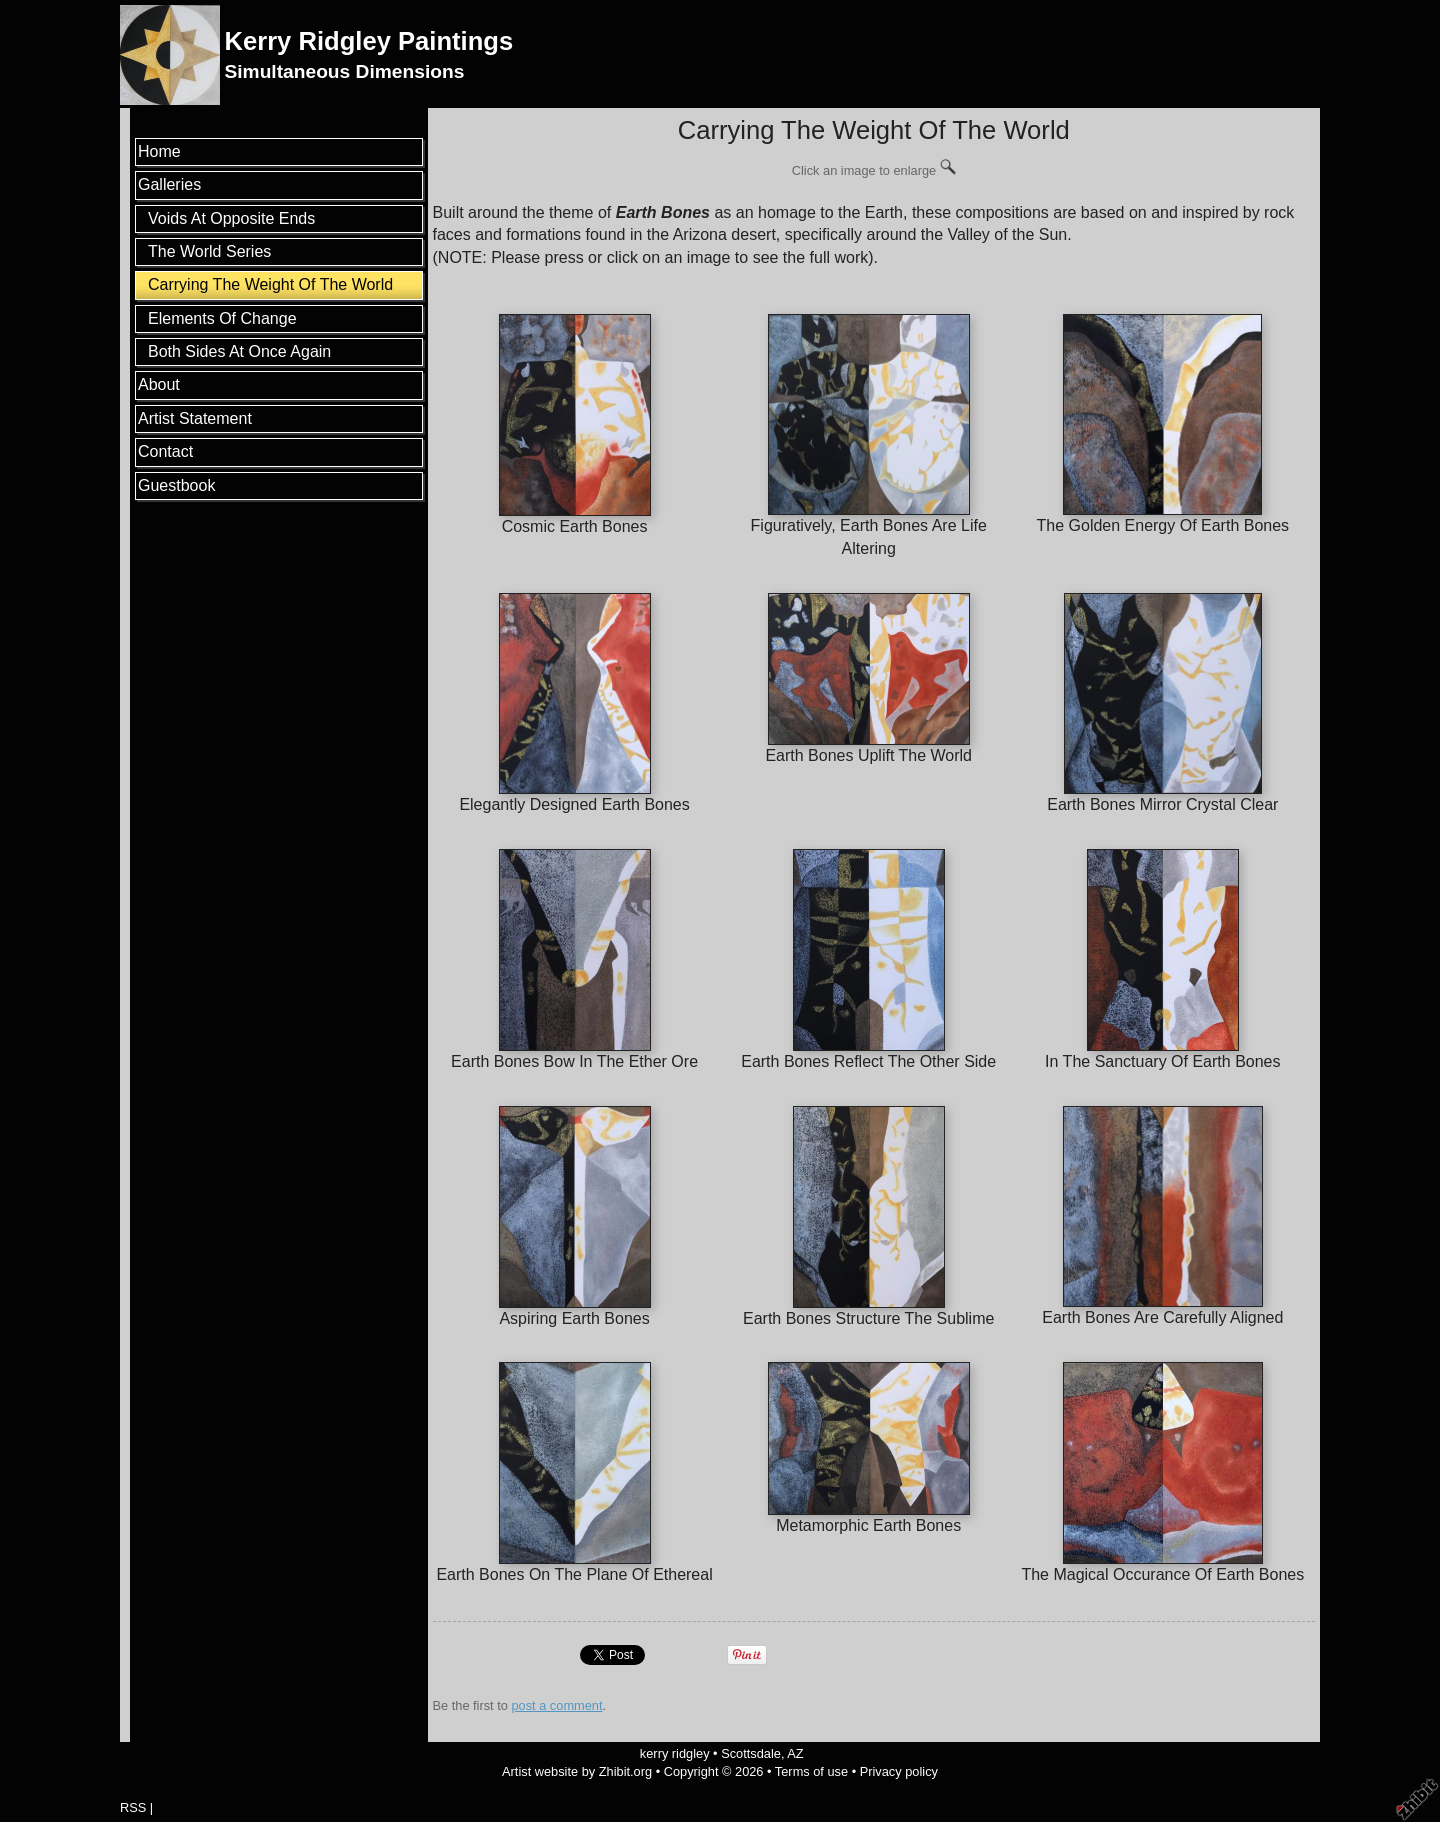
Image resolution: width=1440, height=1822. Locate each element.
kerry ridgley (675, 1753)
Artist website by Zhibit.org (577, 1771)
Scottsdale (751, 1753)
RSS (133, 1807)
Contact (165, 451)
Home (159, 151)
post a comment (556, 1705)
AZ (795, 1753)
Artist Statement (195, 418)
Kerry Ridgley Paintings (368, 41)
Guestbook (176, 485)
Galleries (169, 184)
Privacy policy (899, 1771)
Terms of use (811, 1771)
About (159, 384)
